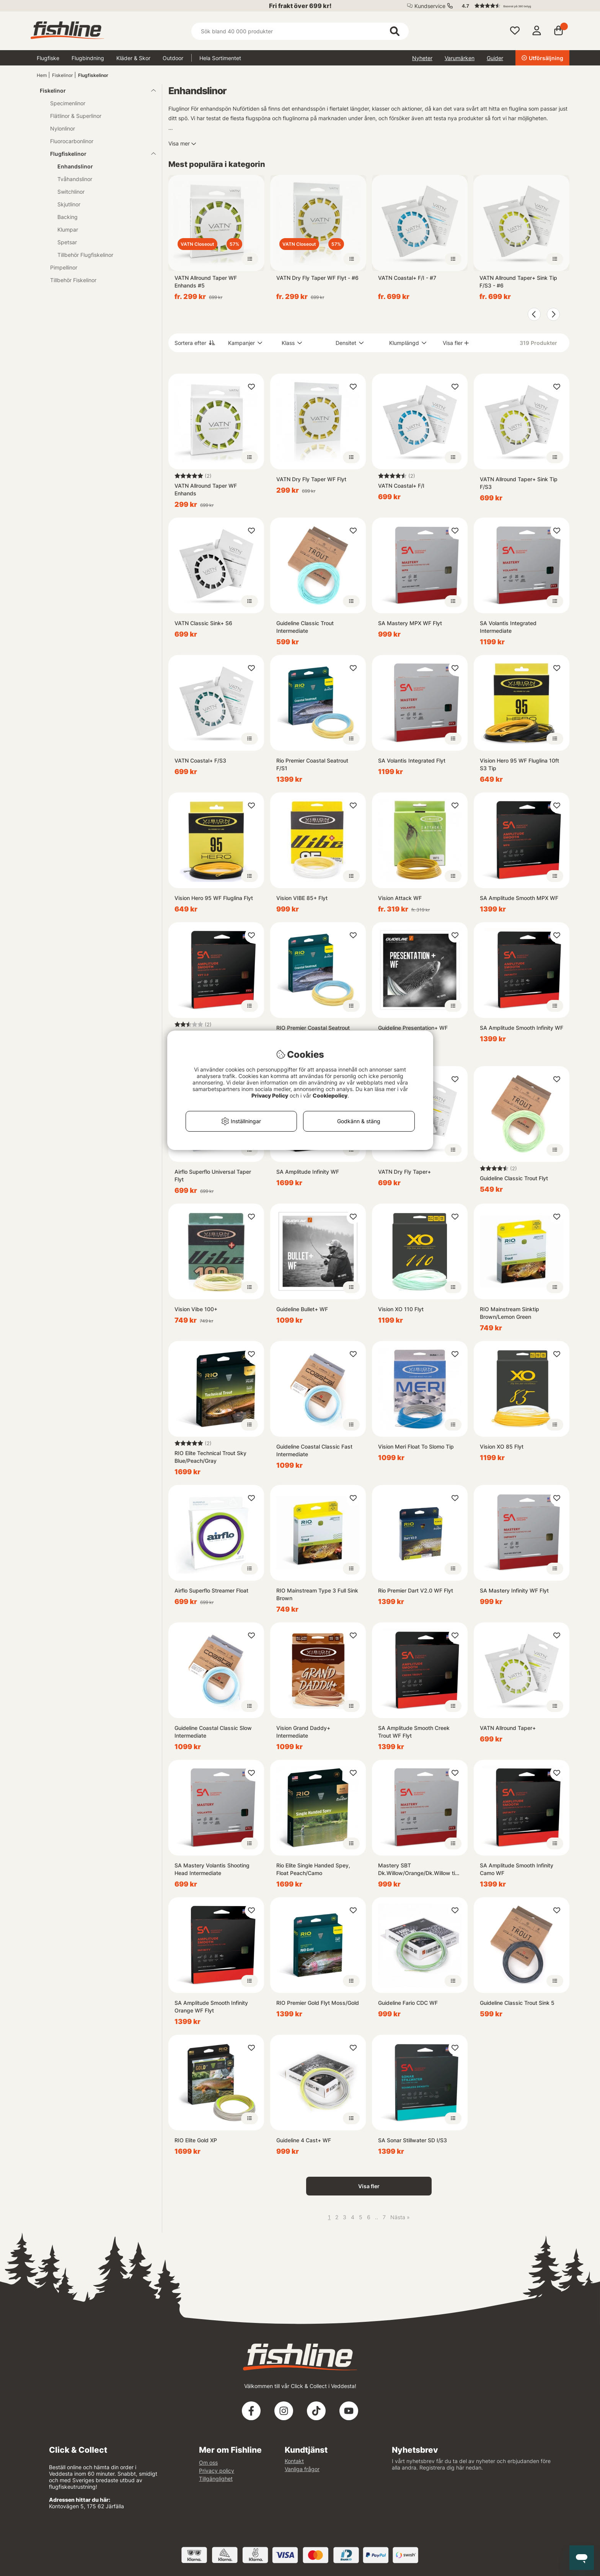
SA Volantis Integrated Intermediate (508, 627)
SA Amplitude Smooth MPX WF (519, 898)
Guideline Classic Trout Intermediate (305, 627)
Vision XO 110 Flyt (401, 1309)
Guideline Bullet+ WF (302, 1309)
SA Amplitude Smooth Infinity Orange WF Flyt (211, 2006)
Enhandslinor (75, 166)
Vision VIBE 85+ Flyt (302, 898)
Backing (67, 217)
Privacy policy (216, 2470)
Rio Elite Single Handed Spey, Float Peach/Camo (313, 1869)
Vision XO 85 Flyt (501, 1446)
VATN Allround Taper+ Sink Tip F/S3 (519, 483)
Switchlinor (71, 191)
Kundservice (429, 6)
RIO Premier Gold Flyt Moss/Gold (317, 2002)
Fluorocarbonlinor (71, 141)
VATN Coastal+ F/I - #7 (407, 277)
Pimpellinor (63, 267)
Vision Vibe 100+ (195, 1309)
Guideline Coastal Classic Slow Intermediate (213, 1732)
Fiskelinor (62, 75)
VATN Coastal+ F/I (401, 485)
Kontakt (294, 2461)
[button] (512, 5)
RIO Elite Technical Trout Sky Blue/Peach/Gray (210, 1457)
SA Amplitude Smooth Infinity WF (521, 1027)
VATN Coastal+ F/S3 (200, 760)
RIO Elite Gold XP (195, 2140)
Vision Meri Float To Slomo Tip (416, 1446)
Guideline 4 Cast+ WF (303, 2140)
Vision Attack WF (400, 898)
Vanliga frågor (302, 2469)
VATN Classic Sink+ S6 (203, 623)
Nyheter (422, 58)
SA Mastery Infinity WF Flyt (514, 1590)
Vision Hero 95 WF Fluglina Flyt (213, 898)
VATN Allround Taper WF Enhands (205, 489)
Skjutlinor (68, 204)
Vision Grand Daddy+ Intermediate (303, 1732)
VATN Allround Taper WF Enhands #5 (205, 281)
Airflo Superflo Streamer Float (211, 1590)
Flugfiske (48, 58)
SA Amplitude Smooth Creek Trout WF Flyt (414, 1732)
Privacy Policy (269, 1095)
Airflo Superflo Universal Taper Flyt (212, 1175)
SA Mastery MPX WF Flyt (410, 623)
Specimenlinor (67, 103)
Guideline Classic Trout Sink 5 (517, 2002)
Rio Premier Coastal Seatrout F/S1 (312, 764)
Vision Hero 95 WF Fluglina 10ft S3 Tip (519, 764)
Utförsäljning (542, 58)
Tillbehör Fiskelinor (73, 280)
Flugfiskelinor (93, 75)
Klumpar (67, 229)
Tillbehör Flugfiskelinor (85, 255)
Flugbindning (88, 58)
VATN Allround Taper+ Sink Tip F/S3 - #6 (518, 281)
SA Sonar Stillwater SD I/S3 (412, 2140)
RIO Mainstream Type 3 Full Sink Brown (317, 1594)
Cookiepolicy (330, 1095)
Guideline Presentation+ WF (413, 1027)
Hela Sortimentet (220, 58)
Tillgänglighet (216, 2478)
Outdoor (173, 58)
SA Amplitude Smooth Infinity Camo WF (516, 1869)
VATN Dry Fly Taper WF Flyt (311, 479)
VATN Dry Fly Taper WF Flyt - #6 (317, 277)
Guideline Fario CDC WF (408, 2002)
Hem (42, 75)
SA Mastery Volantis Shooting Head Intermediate (211, 1869)
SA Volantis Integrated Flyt (411, 760)
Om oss (208, 2462)
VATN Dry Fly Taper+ (404, 1171)
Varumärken (459, 58)
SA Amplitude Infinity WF (307, 1171)
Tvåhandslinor (74, 179)
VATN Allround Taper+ (508, 1728)
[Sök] (300, 31)
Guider (495, 58)
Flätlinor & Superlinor (75, 116)
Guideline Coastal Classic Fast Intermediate (314, 1450)
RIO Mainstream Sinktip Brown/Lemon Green (509, 1313)
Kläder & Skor (133, 58)
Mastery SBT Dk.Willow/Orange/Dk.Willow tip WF (418, 1869)
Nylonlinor (62, 128)
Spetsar (67, 242)
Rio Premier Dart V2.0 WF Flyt (415, 1590)
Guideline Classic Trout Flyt (514, 1178)
